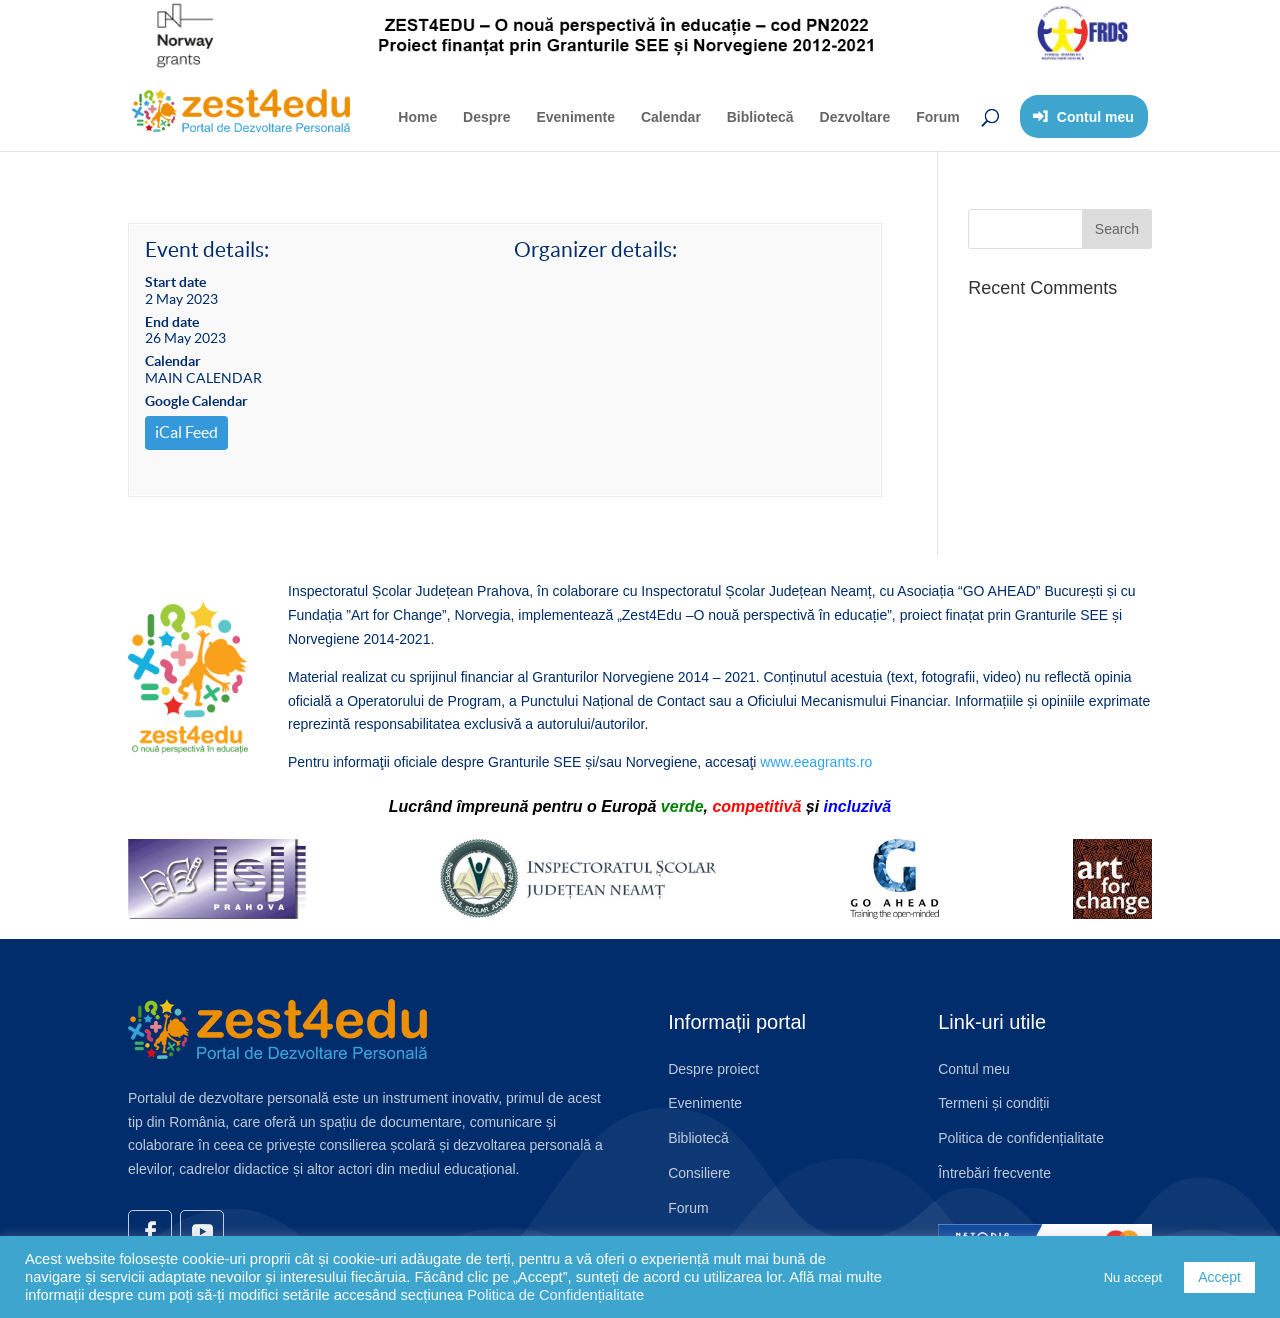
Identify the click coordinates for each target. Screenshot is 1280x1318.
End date (172, 322)
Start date (175, 282)
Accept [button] (1219, 1277)
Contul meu (974, 1069)
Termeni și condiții (993, 1103)
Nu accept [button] (1133, 1277)
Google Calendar (196, 401)
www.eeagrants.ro (816, 762)
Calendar (671, 117)
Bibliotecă (760, 117)
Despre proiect (713, 1069)
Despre (486, 117)
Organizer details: (595, 249)
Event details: (207, 249)
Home (417, 117)
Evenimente (575, 117)
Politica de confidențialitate (1021, 1138)
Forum (938, 117)
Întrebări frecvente (994, 1173)
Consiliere (699, 1173)
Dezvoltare (855, 117)
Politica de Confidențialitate (555, 1295)
